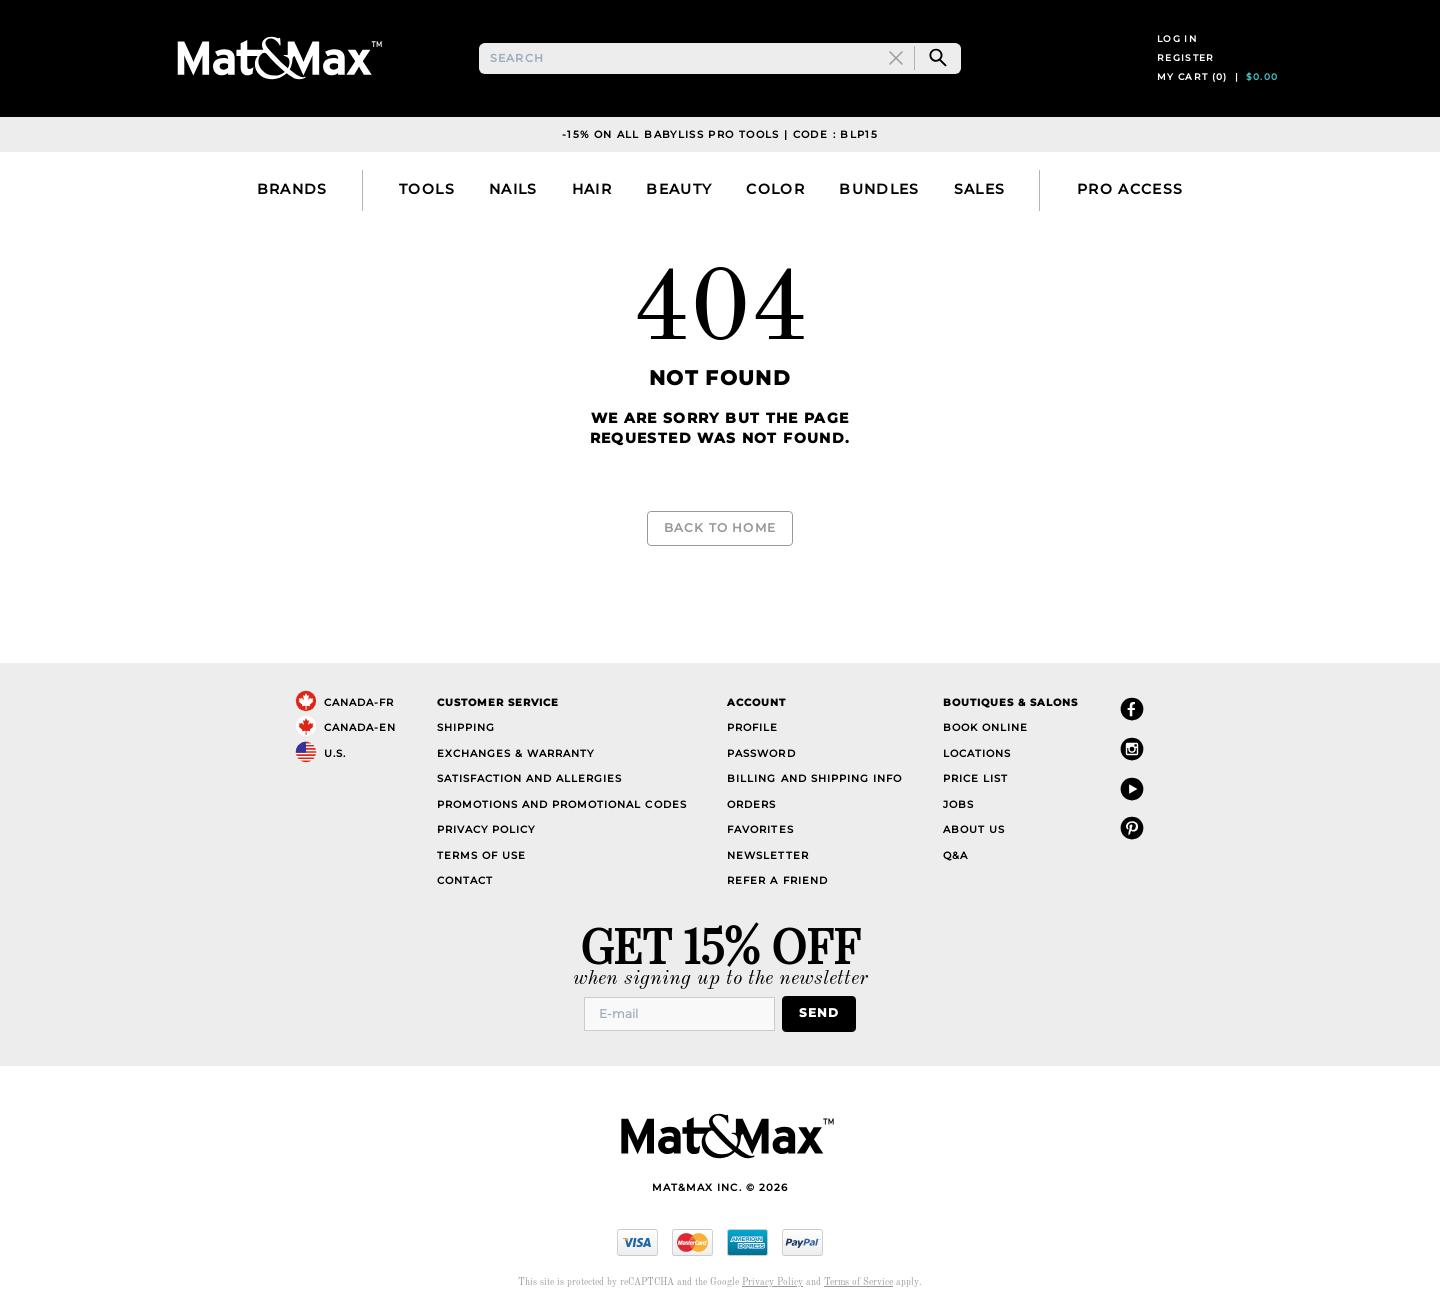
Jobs (958, 803)
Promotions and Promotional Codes (562, 803)
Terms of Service (858, 1280)
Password (761, 752)
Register (1186, 67)
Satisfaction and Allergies (530, 778)
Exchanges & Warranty (515, 752)
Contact (465, 880)
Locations (977, 752)
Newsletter (767, 854)
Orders (751, 803)
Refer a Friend (777, 880)
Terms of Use (481, 854)
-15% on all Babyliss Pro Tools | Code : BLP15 (720, 153)
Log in (1177, 48)
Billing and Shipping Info (814, 778)
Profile (752, 727)
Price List (975, 778)
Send (824, 1012)
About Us (974, 829)
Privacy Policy (486, 829)
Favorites (760, 829)
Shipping (466, 727)
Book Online (985, 727)
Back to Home (720, 537)
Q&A (955, 854)
